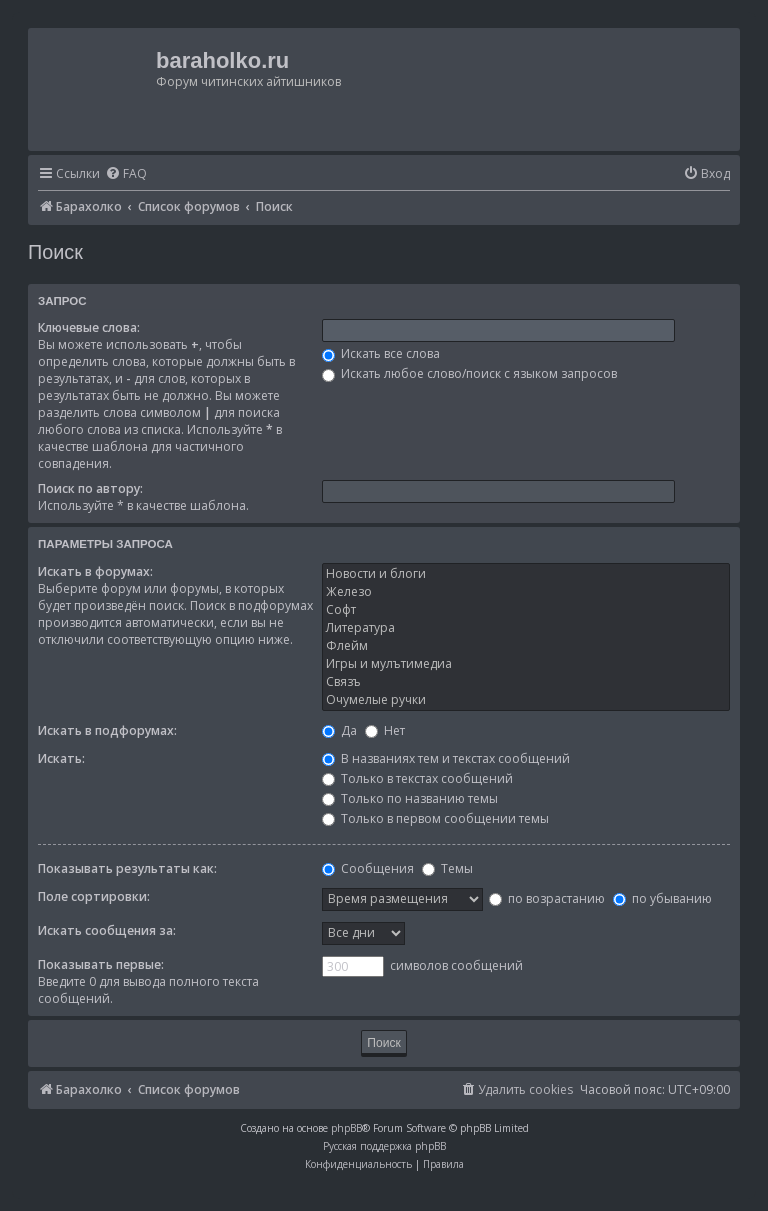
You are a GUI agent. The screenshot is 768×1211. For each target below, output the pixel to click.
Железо (526, 592)
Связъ (526, 682)
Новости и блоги (526, 574)
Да (339, 730)
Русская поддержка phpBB (384, 1146)
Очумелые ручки (526, 700)
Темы (447, 868)
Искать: (61, 758)
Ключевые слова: (89, 327)
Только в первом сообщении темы (435, 818)
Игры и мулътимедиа (526, 664)
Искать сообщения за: (107, 930)
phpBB (346, 1128)
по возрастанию (547, 898)
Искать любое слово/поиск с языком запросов (469, 373)
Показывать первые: (101, 964)
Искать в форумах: (95, 571)
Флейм (526, 646)
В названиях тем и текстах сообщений (446, 758)
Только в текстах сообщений (417, 778)
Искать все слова (381, 353)
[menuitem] (126, 174)
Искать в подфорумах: (107, 730)
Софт (526, 610)
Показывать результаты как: (127, 868)
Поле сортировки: (94, 896)
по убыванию (662, 898)
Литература (526, 628)
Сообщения (368, 868)
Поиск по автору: (90, 488)
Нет (385, 730)
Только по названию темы (410, 798)
